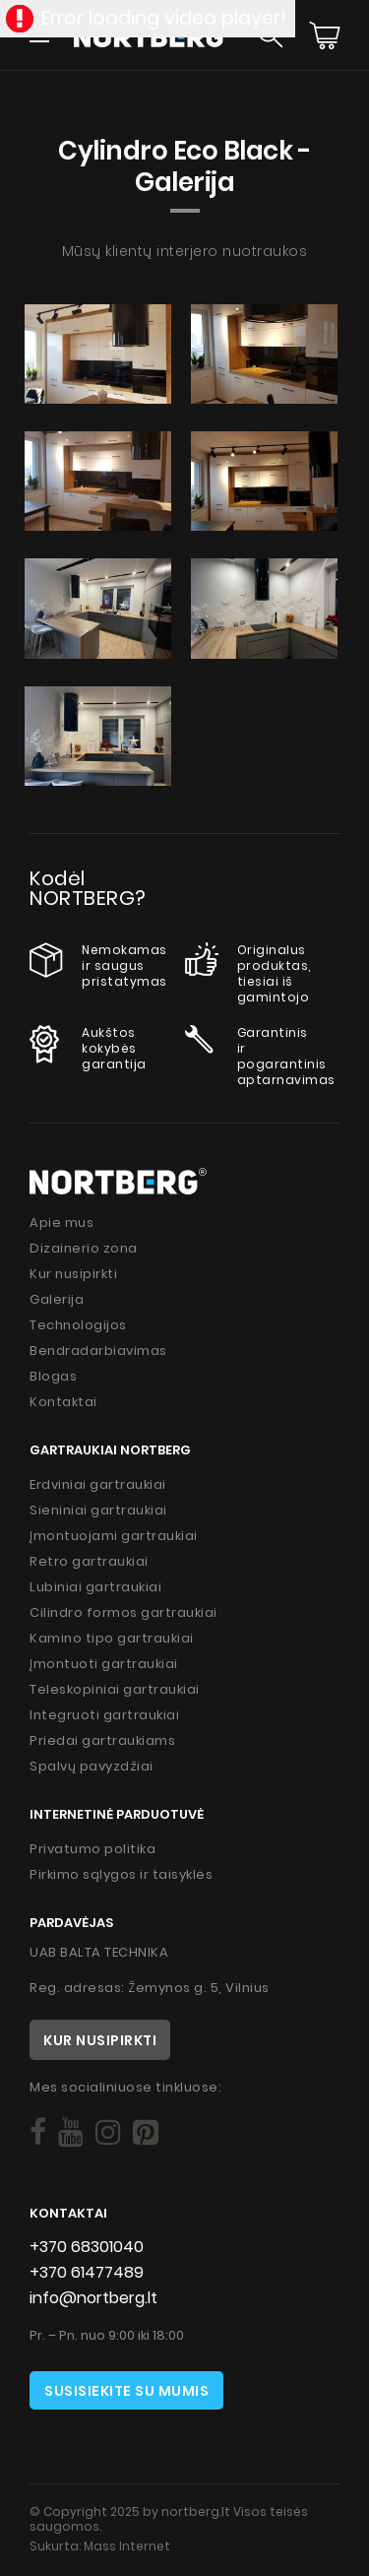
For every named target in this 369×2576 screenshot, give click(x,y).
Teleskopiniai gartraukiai (115, 1689)
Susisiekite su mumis (126, 2391)
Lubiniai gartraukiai (95, 1587)
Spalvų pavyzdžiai (92, 1766)
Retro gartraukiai (89, 1561)
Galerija (57, 1299)
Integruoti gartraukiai (104, 1715)
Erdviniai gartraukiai (98, 1484)
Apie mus (61, 1222)
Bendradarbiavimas (98, 1350)
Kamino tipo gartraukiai (112, 1638)
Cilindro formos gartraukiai (123, 1612)
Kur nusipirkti (73, 1273)
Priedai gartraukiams (102, 1740)
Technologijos (78, 1325)
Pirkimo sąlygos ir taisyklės (121, 1874)
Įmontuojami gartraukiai (114, 1535)
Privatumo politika (92, 1848)
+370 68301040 (87, 2246)
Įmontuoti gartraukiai (104, 1663)
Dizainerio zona (84, 1248)
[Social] (38, 2133)
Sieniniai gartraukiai (98, 1510)
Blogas (53, 1376)
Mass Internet (127, 2546)
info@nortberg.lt (93, 2297)
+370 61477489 (87, 2272)
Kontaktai (63, 1401)
